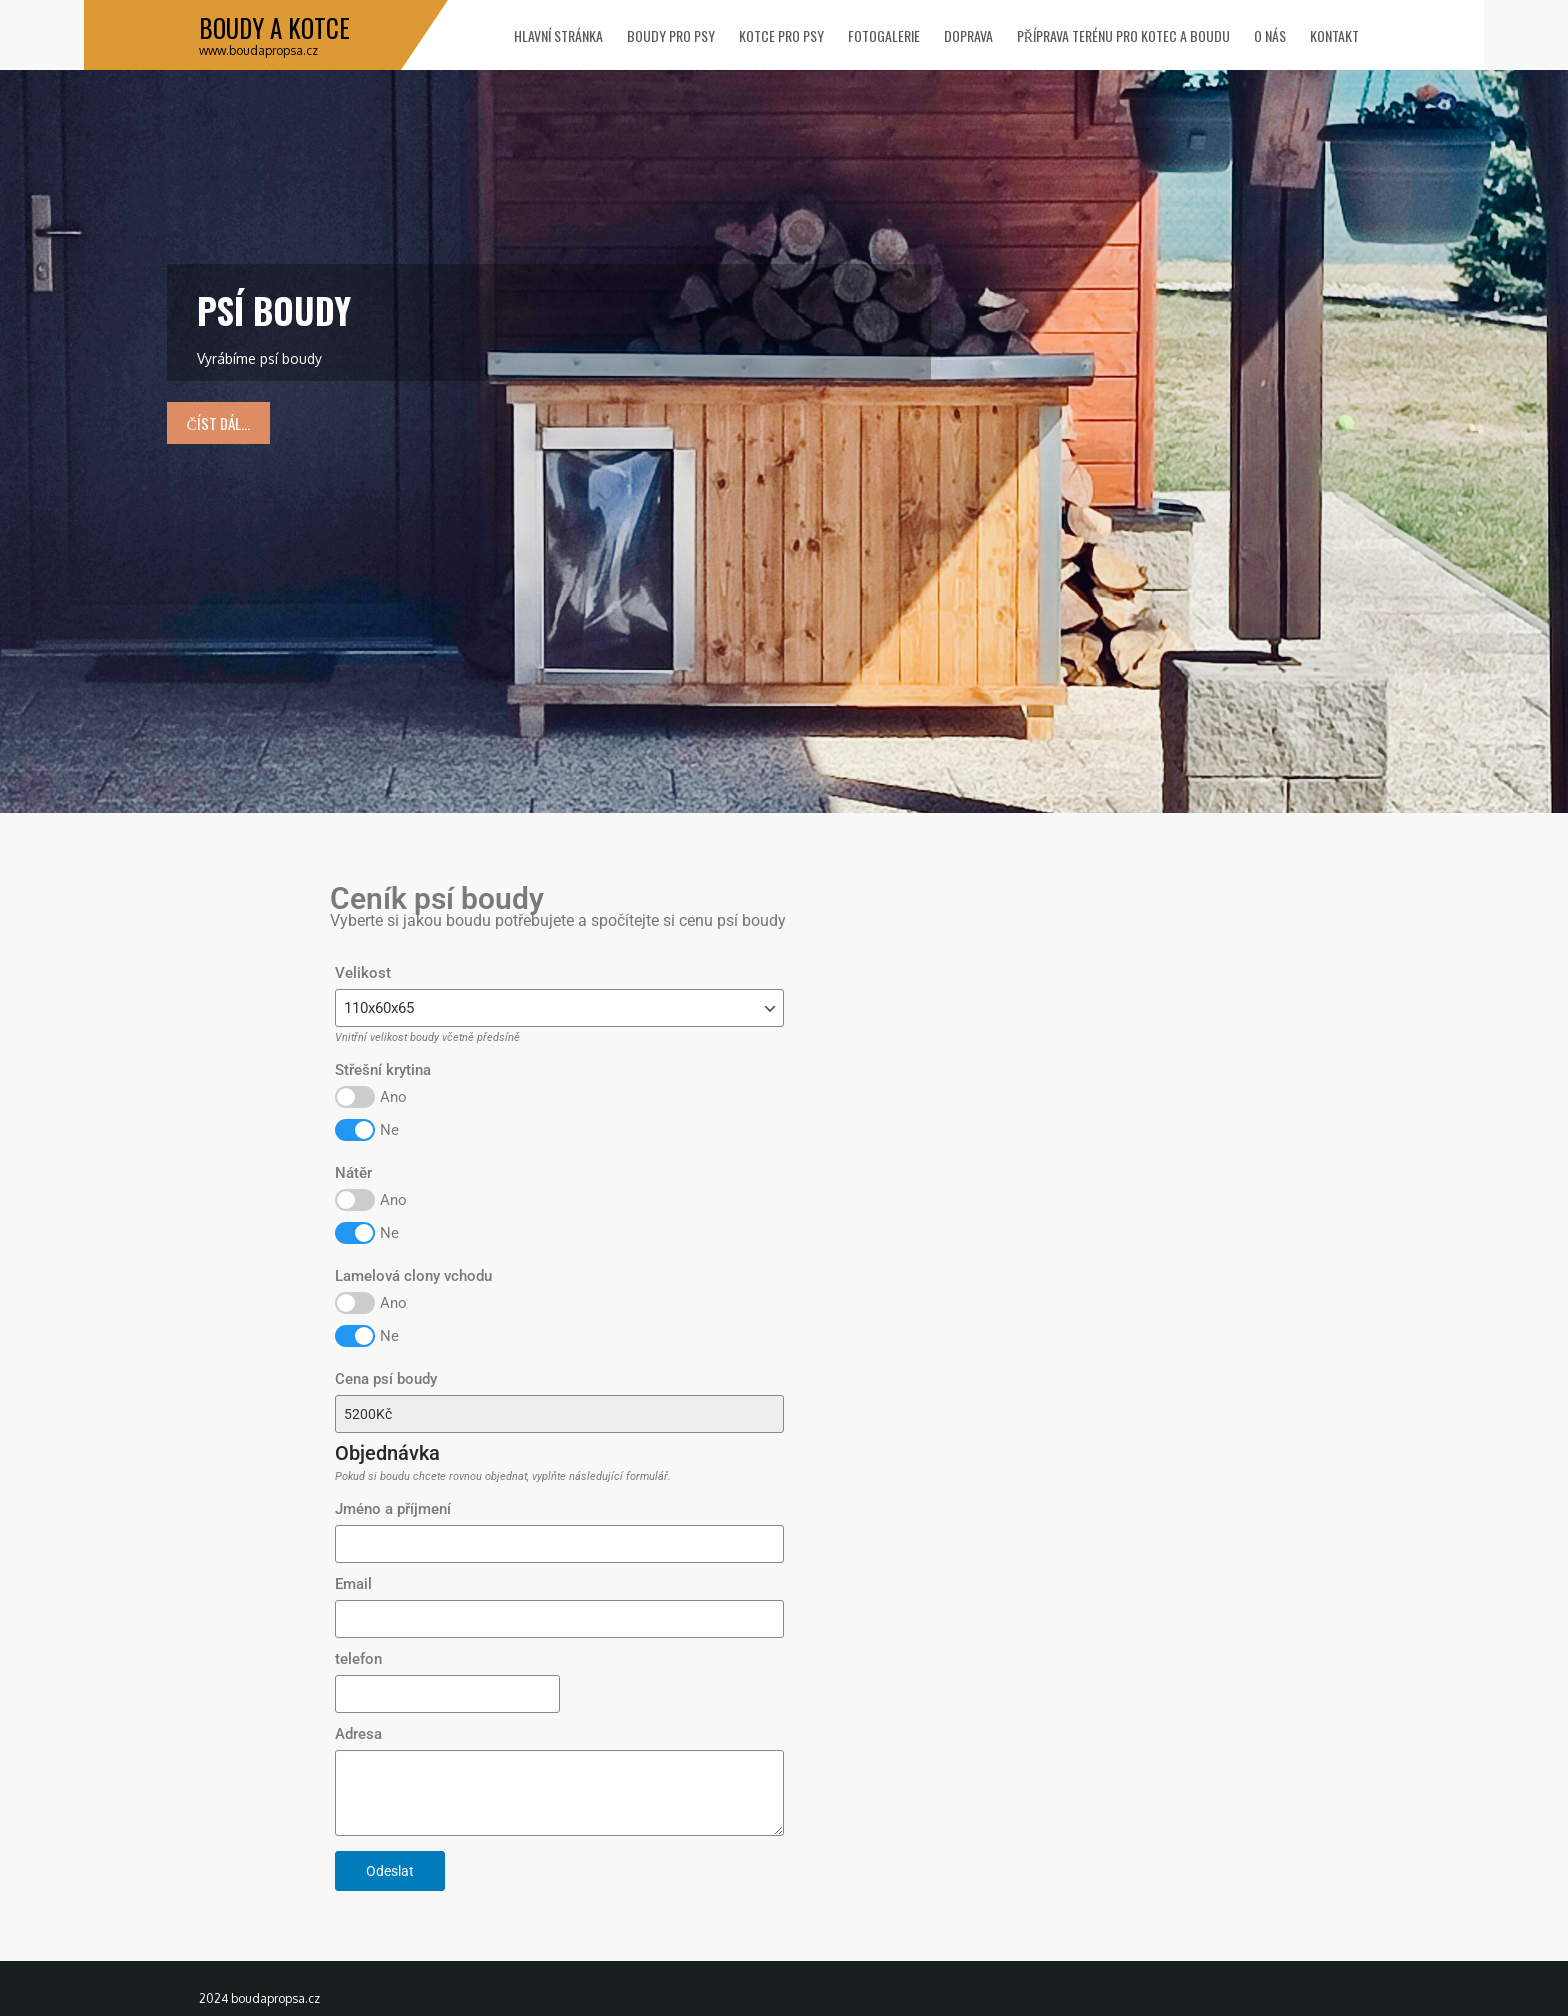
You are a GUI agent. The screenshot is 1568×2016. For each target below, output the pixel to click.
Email (353, 1584)
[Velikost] (559, 1008)
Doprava (968, 35)
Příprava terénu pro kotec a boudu (1123, 35)
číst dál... (218, 423)
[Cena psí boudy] (559, 1414)
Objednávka (387, 1453)
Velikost (363, 973)
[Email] (559, 1619)
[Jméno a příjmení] (559, 1544)
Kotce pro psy (781, 35)
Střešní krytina (383, 1070)
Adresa (358, 1734)
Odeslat (390, 1871)
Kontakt (1334, 35)
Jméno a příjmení (393, 1509)
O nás (1270, 35)
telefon (358, 1659)
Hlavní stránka (558, 35)
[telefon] (447, 1694)
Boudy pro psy (671, 35)
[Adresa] (559, 1793)
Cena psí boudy (386, 1379)
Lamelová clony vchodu (413, 1276)
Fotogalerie (884, 35)
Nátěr (353, 1173)
